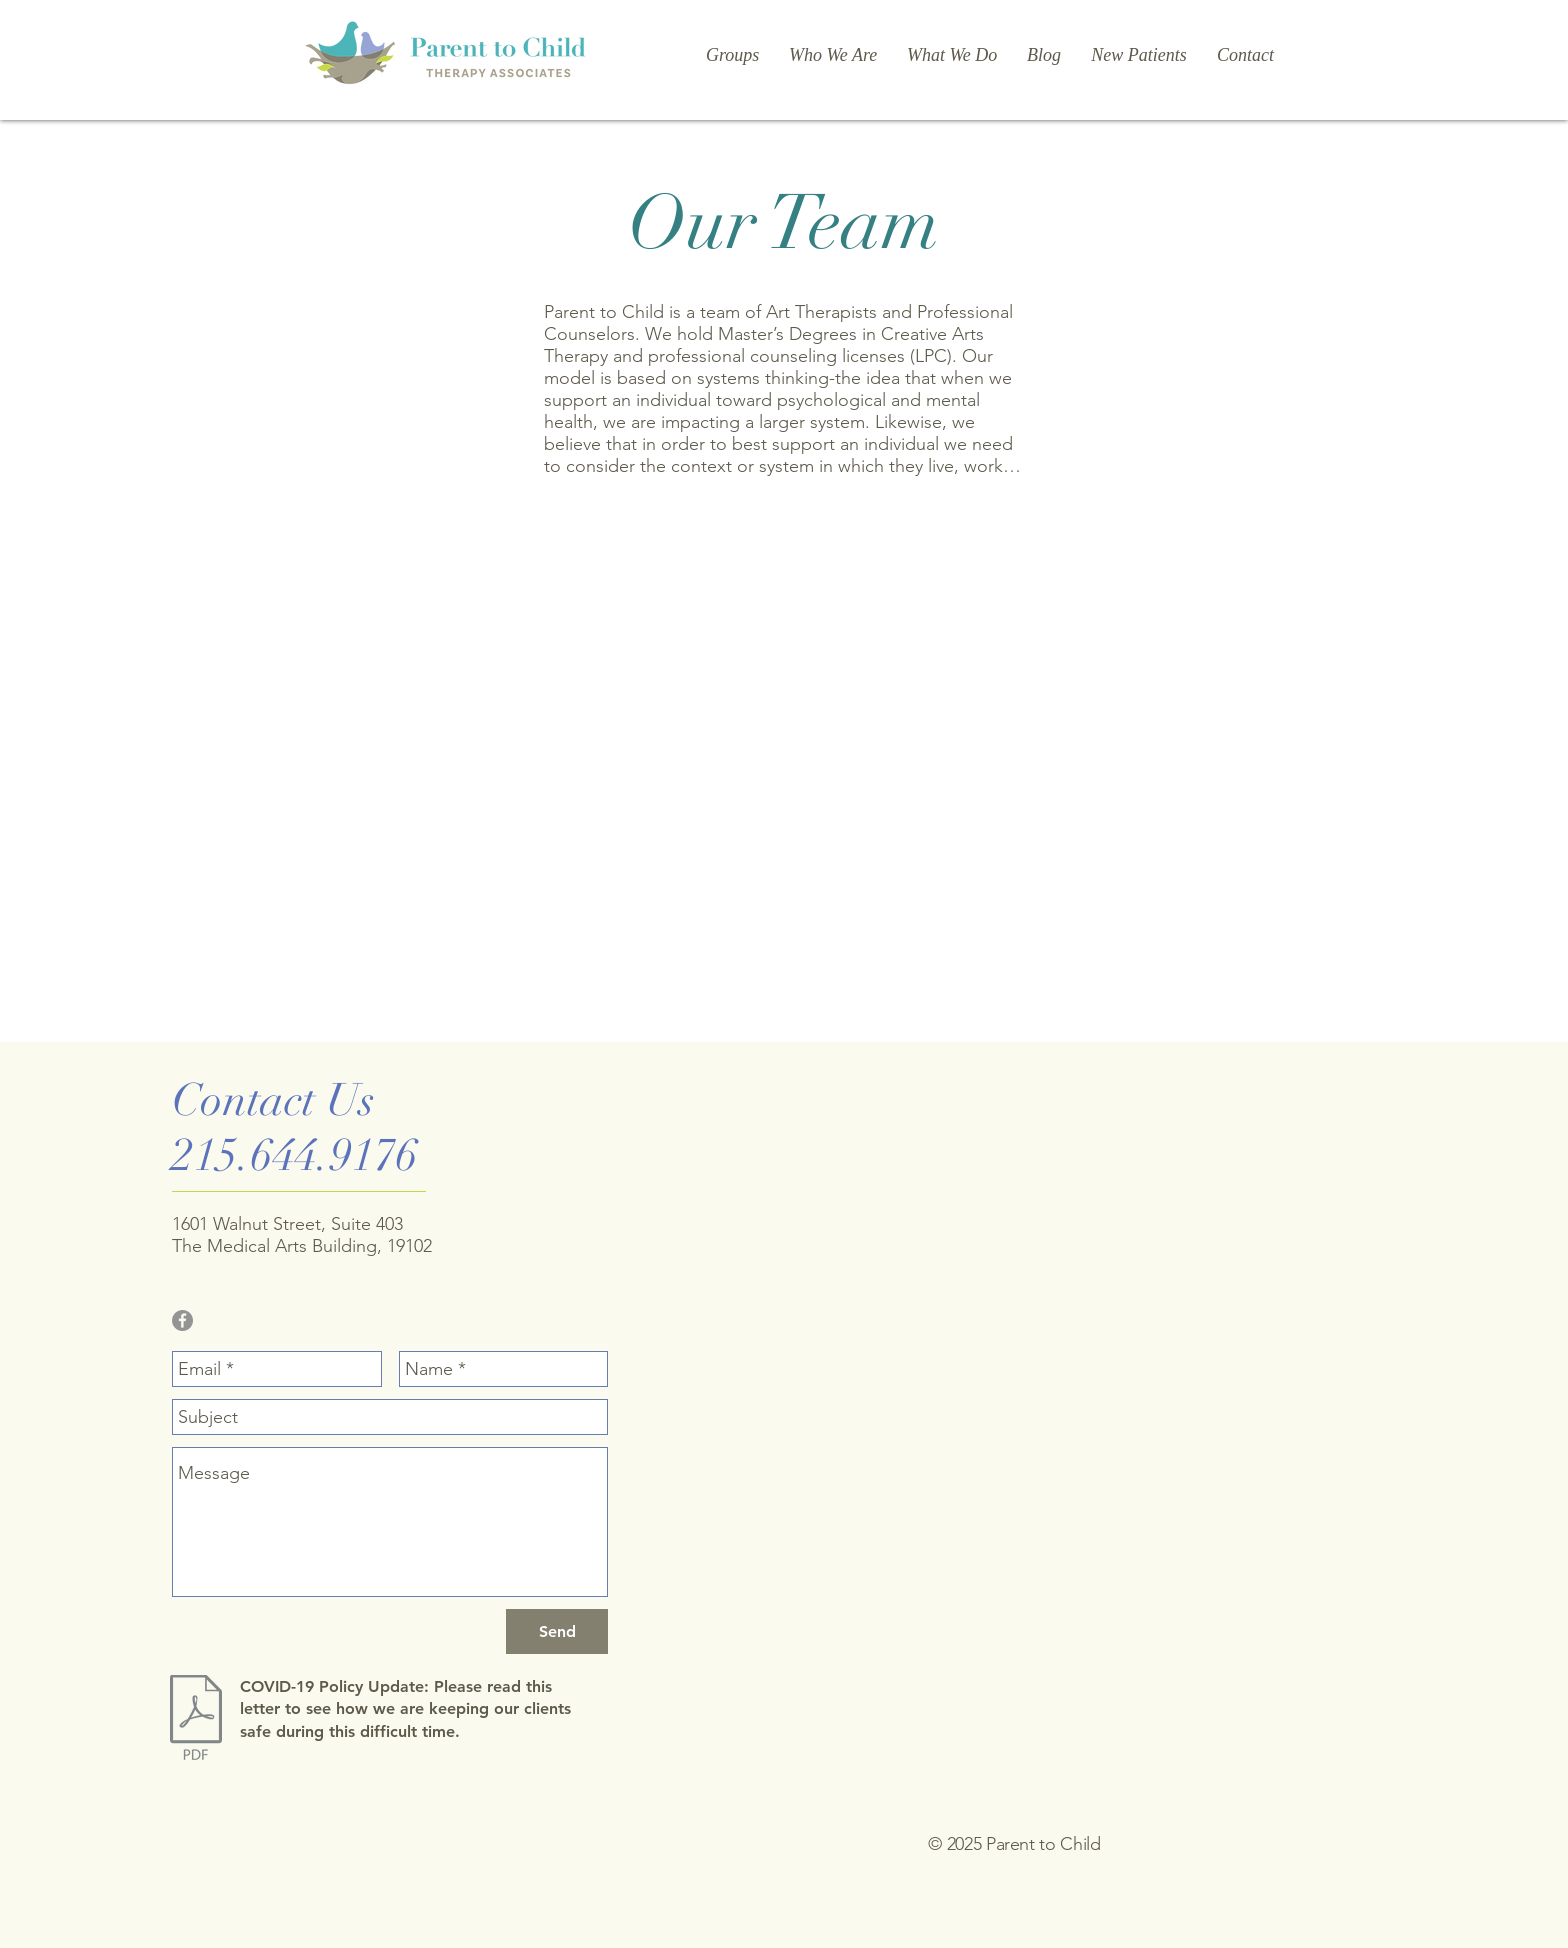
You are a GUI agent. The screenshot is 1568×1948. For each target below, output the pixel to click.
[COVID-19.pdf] (195, 1720)
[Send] (557, 1631)
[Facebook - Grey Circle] (182, 1320)
